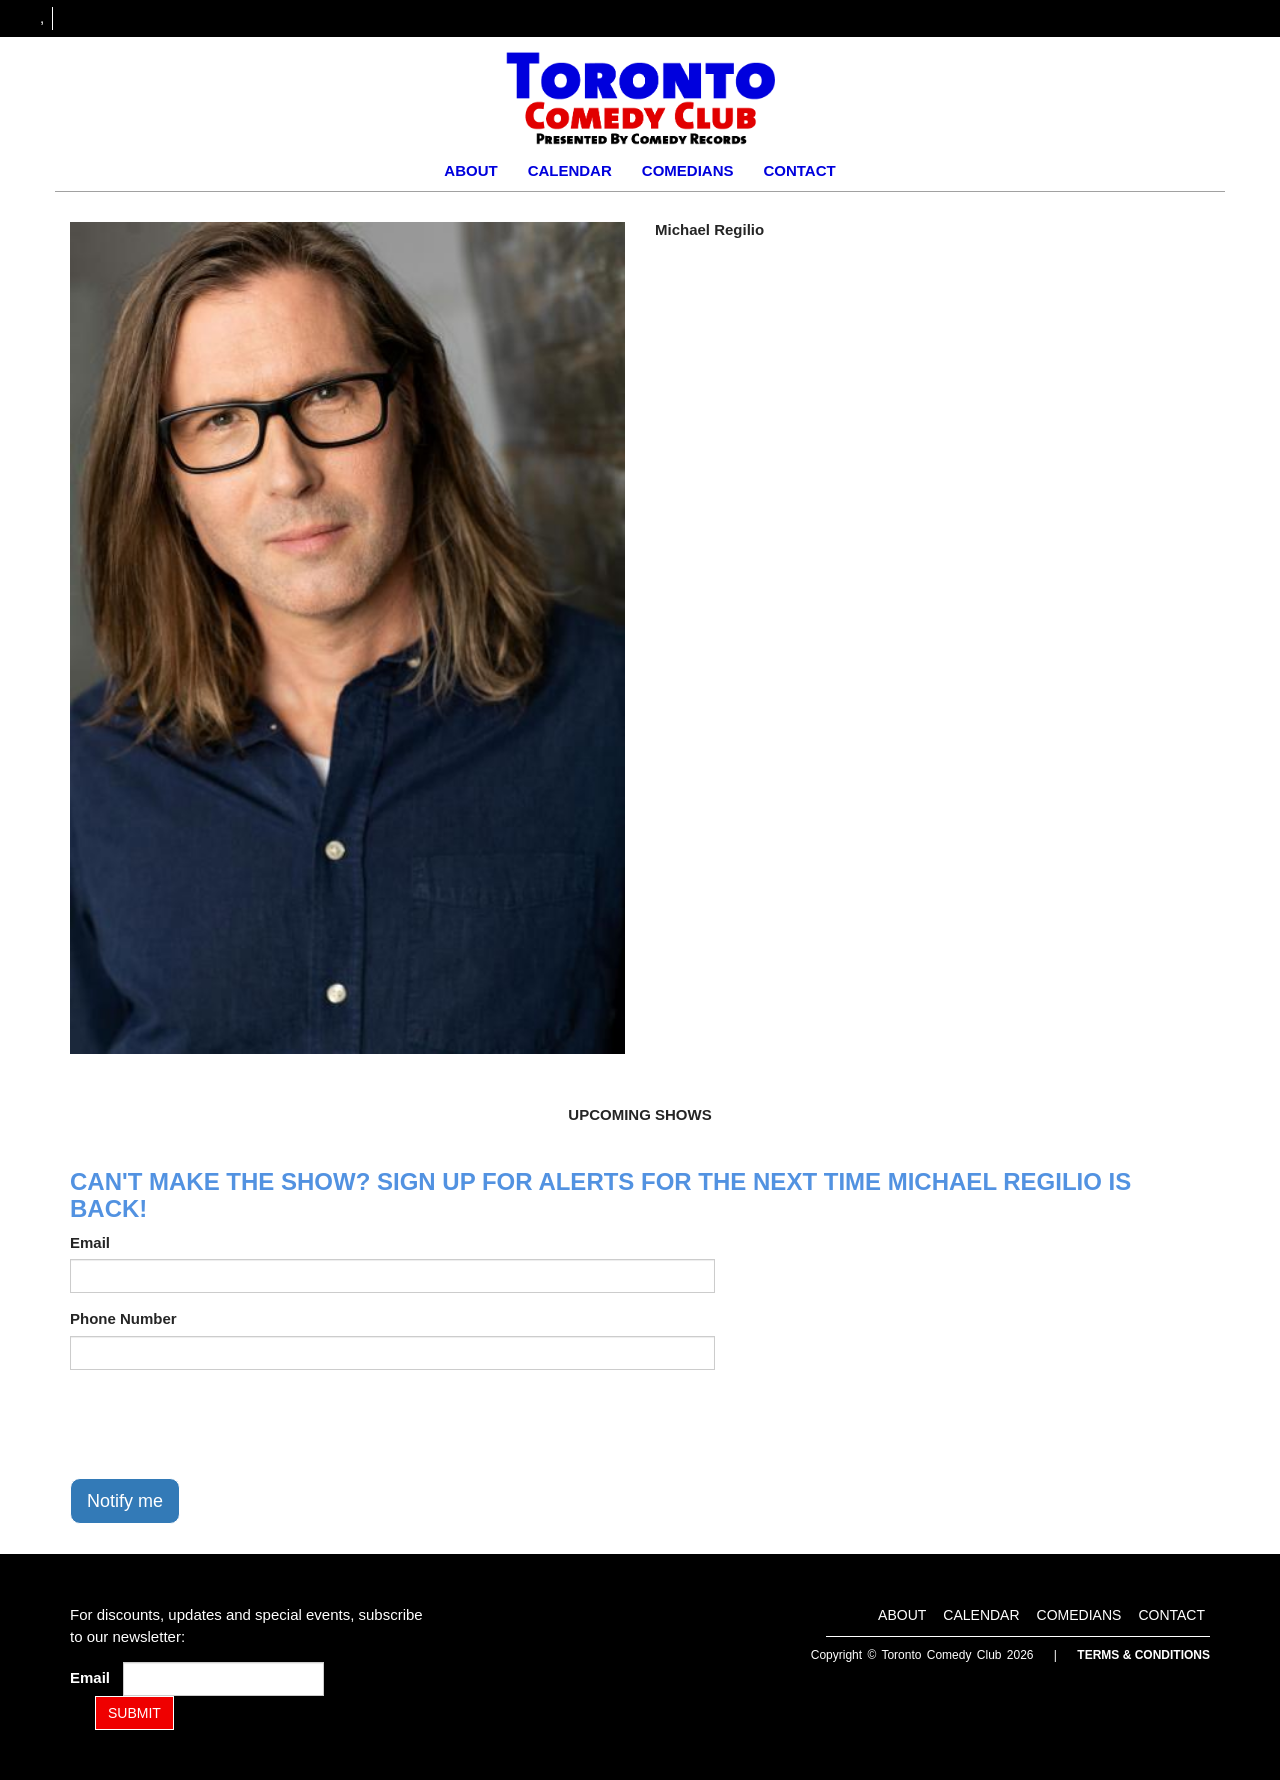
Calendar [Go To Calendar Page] (570, 170)
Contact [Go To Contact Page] (799, 170)
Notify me (125, 1501)
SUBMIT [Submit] (134, 1713)
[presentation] (222, 1424)
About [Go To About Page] (470, 170)
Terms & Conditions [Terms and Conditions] (1143, 1655)
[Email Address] (223, 1679)
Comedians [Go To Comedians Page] (688, 170)
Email (90, 1242)
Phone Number (123, 1318)
